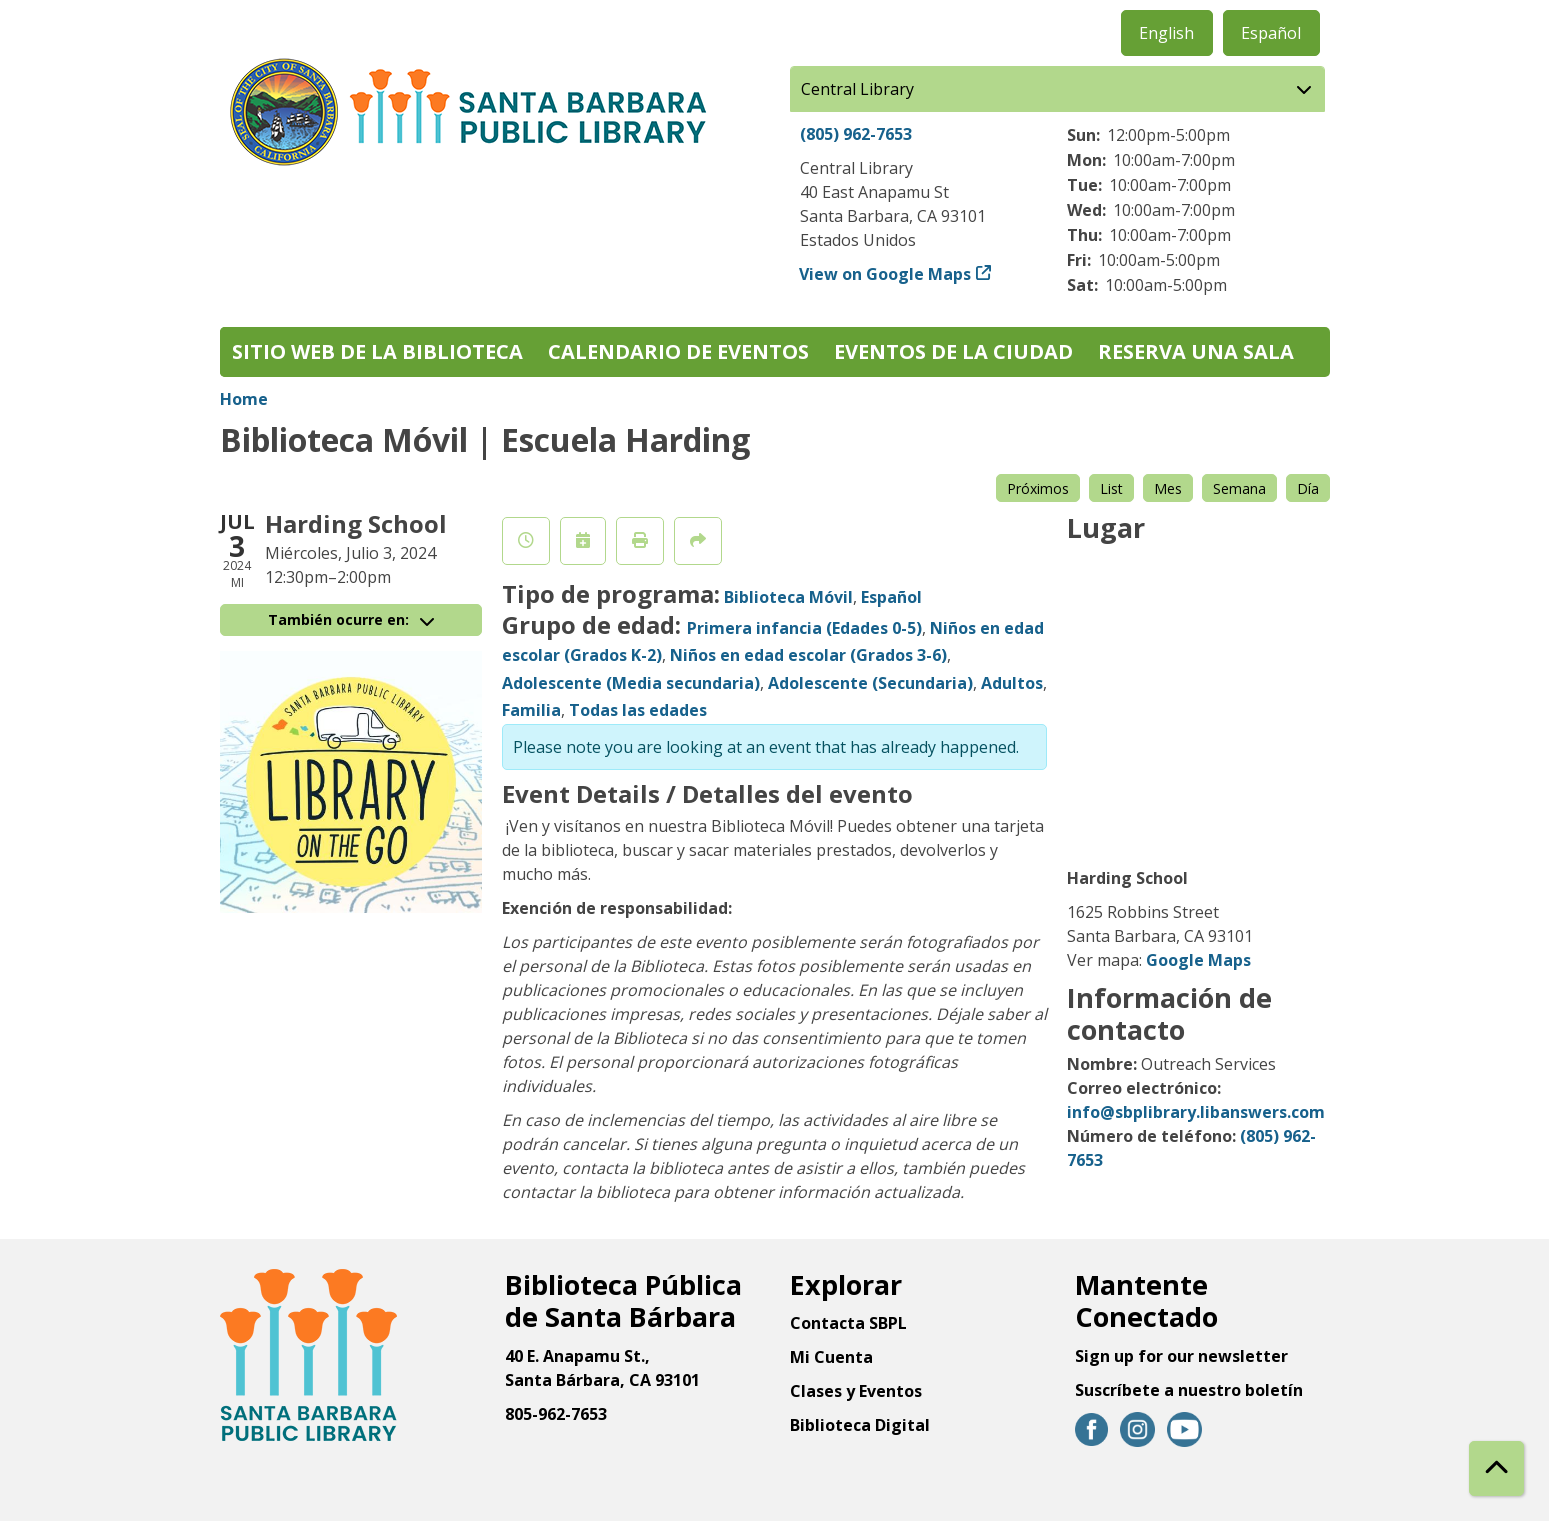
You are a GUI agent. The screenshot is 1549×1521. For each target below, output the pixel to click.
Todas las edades (638, 710)
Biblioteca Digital (860, 1425)
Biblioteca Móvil (788, 597)
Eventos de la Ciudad (953, 351)
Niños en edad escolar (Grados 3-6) (808, 655)
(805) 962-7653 (856, 134)
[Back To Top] (1496, 1468)
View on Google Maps (885, 274)
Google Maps (1198, 960)
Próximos (1038, 488)
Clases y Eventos (856, 1391)
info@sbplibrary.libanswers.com (1196, 1112)
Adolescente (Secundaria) (870, 683)
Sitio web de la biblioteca (377, 351)
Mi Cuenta (831, 1357)
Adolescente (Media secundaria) (631, 683)
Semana (1239, 488)
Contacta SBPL (848, 1323)
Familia (531, 710)
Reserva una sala (1196, 351)
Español (1271, 33)
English (1166, 33)
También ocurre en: (351, 619)
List (1111, 488)
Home (244, 399)
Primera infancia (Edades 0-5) (804, 628)
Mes (1168, 488)
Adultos (1012, 683)
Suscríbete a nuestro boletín (1189, 1390)
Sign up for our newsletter (1181, 1356)
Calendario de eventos (678, 351)
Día (1308, 488)
